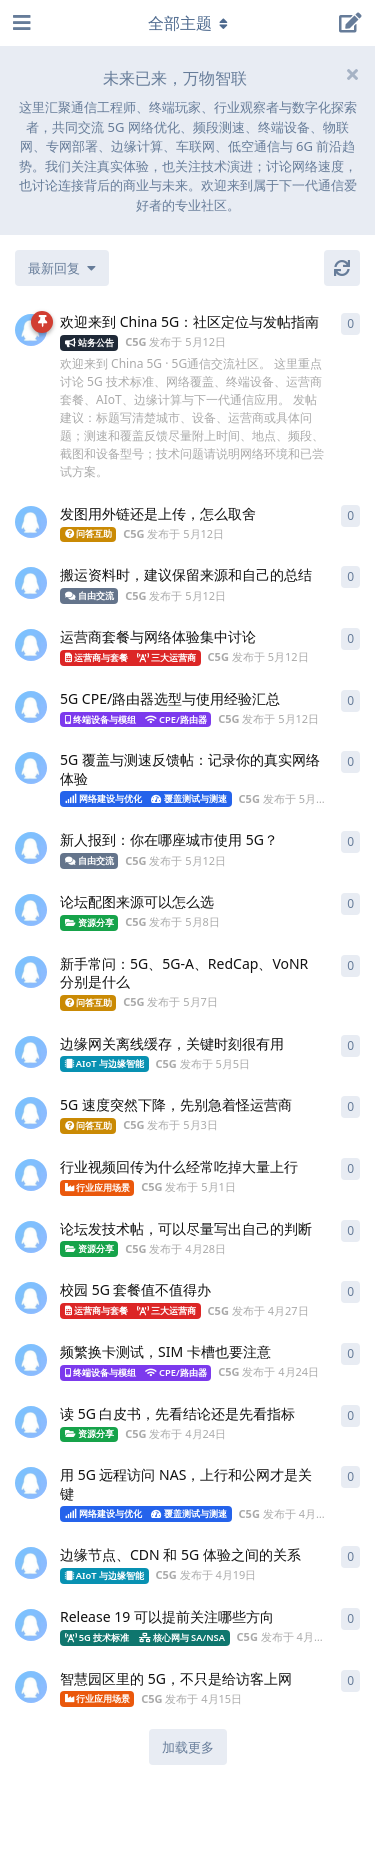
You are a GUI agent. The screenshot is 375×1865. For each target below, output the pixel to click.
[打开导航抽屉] (20, 23)
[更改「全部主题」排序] (62, 268)
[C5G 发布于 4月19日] (31, 1563)
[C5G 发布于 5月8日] (31, 910)
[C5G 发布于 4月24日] (31, 1360)
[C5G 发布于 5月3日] (31, 1113)
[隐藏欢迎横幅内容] (352, 74)
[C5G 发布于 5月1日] (31, 1175)
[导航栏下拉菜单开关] (188, 23)
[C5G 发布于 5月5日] (31, 1052)
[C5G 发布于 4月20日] (31, 1483)
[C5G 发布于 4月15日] (31, 1687)
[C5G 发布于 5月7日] (31, 972)
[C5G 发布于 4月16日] (31, 1625)
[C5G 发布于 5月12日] (31, 330)
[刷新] (342, 268)
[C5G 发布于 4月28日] (31, 1237)
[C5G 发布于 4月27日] (31, 1298)
